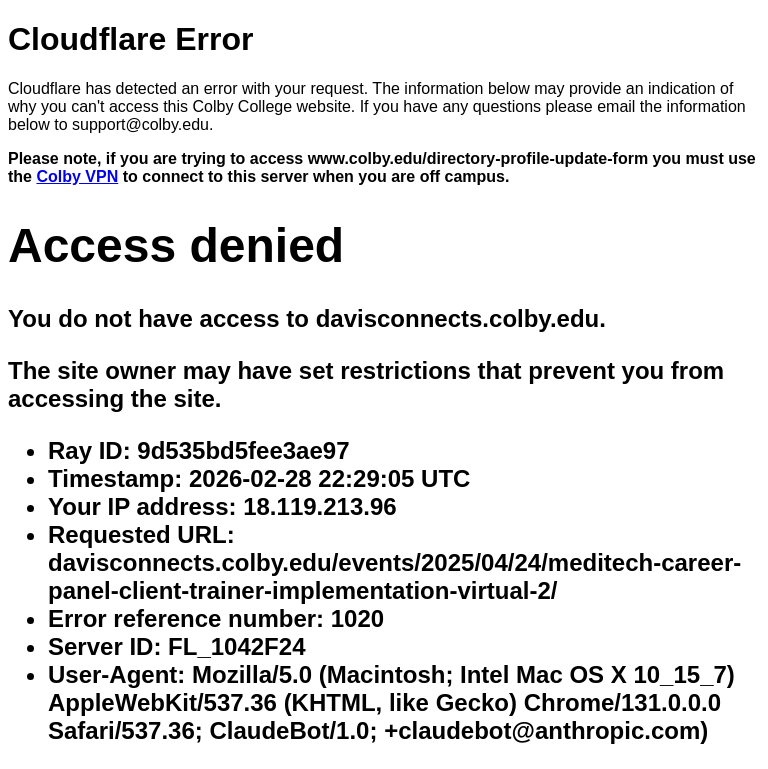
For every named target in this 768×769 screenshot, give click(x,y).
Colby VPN (77, 176)
